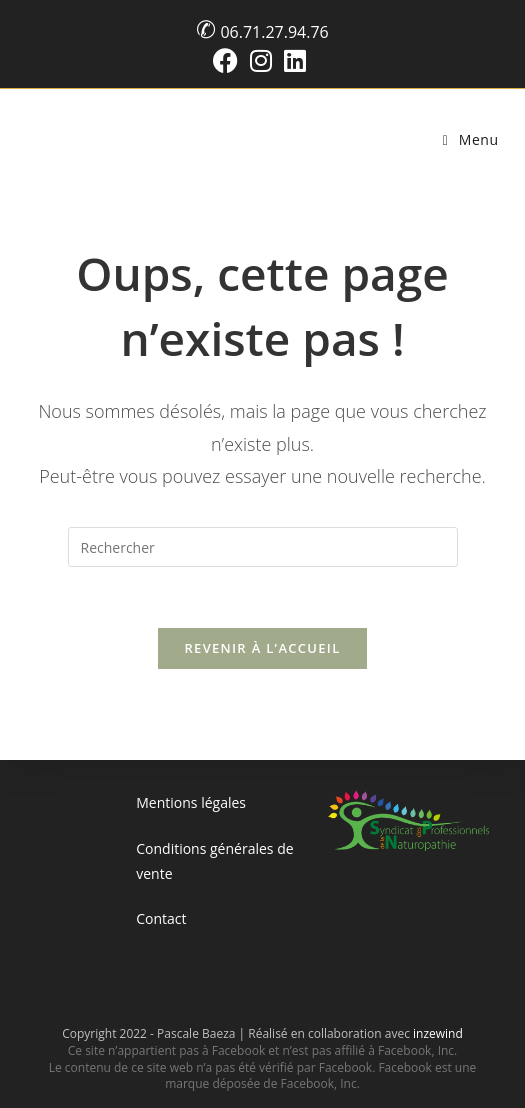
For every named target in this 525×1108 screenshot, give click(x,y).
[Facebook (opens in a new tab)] (228, 60)
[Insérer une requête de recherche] (263, 547)
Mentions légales (191, 802)
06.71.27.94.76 (274, 32)
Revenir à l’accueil (262, 648)
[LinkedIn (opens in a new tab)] (295, 60)
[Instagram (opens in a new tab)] (261, 60)
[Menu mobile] (471, 139)
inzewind (438, 1033)
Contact (161, 918)
